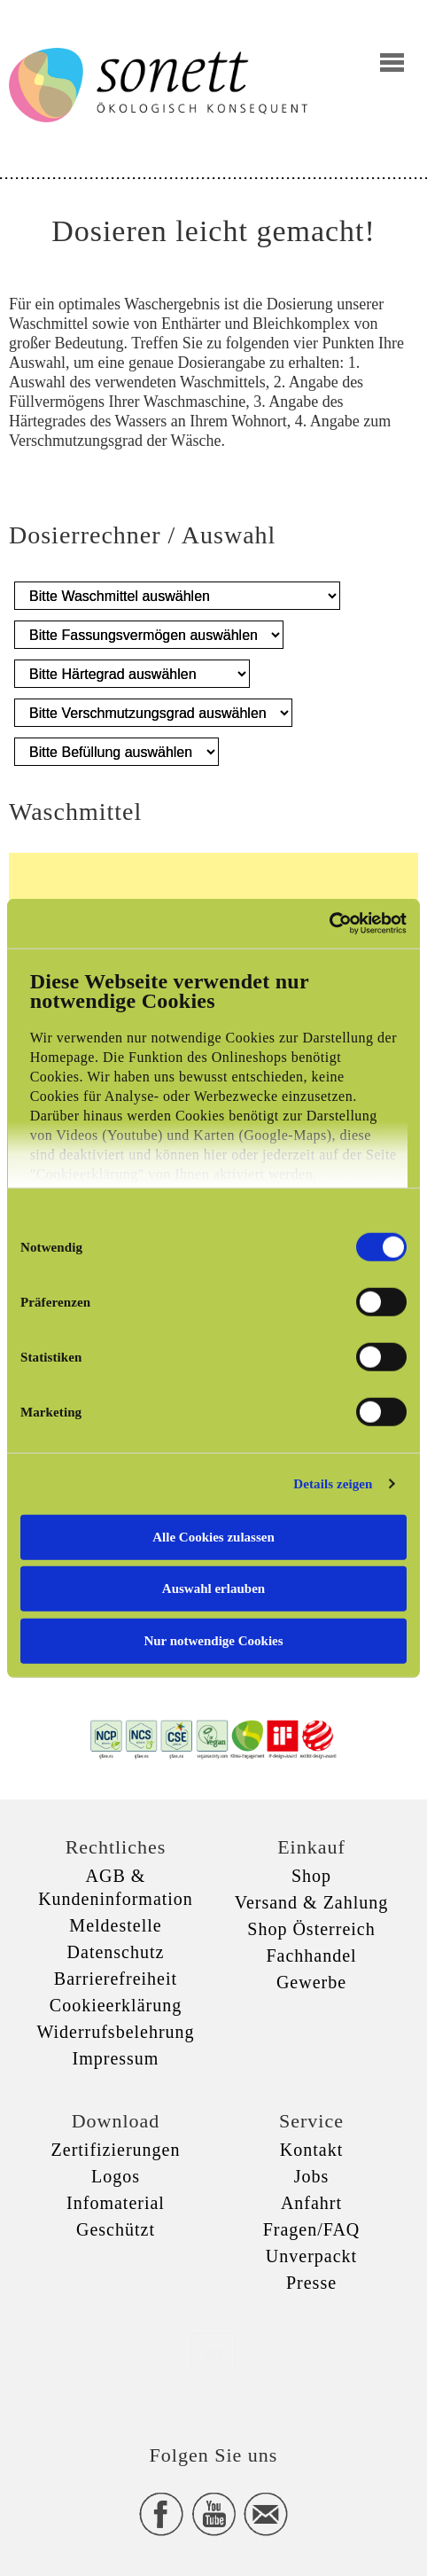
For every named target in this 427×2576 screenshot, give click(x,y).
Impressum (116, 2058)
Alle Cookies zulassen (213, 1536)
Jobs (312, 2176)
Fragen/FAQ (312, 2229)
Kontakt (311, 2149)
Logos (115, 2176)
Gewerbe (311, 1982)
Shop (311, 1875)
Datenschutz (116, 1952)
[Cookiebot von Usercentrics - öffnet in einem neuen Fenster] (329, 923)
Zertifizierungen (116, 2149)
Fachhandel (311, 1955)
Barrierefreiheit (115, 1978)
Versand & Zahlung (312, 1902)
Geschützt (115, 2229)
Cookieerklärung (116, 2005)
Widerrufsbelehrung (115, 2031)
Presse (311, 2282)
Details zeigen (332, 1484)
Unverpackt (311, 2256)
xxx (213, 2352)
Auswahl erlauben (213, 1588)
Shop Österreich (311, 1929)
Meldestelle (115, 1925)
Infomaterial (115, 2203)
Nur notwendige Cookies (213, 1640)
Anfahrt (311, 2203)
